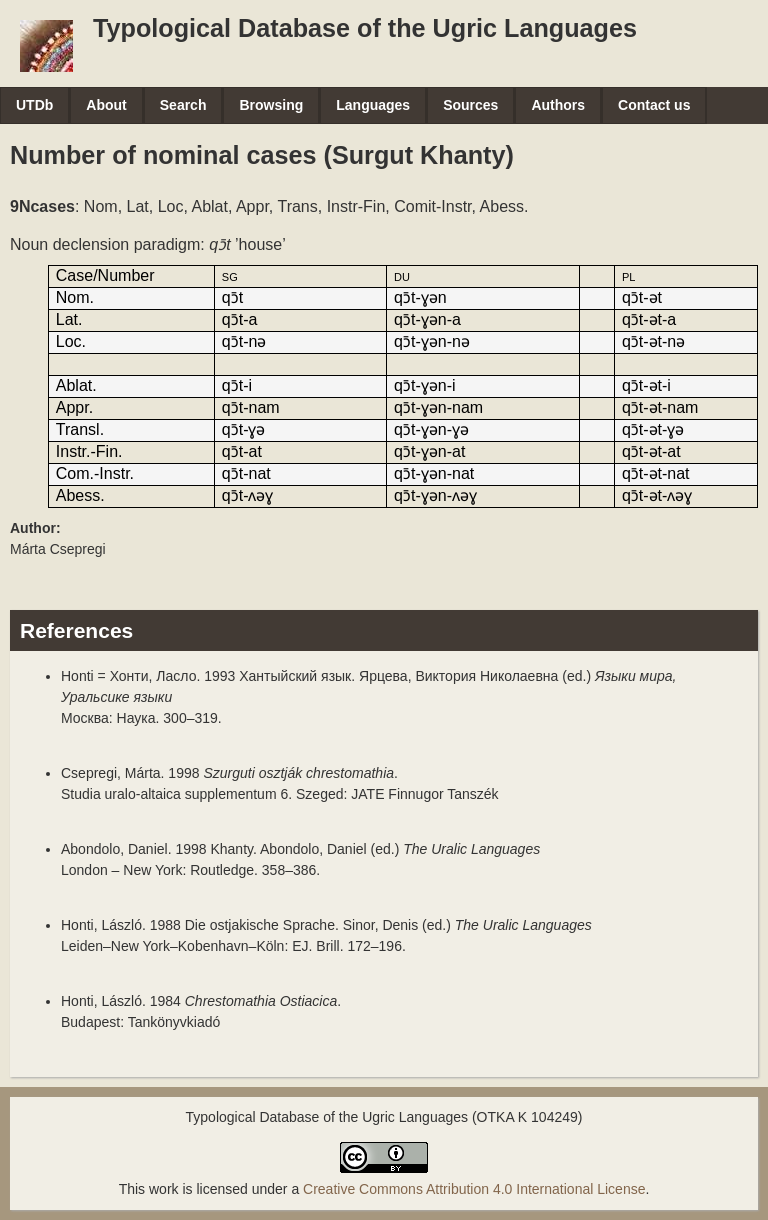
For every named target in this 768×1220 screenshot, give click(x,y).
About (106, 105)
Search (183, 105)
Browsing (271, 105)
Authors (558, 105)
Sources (470, 105)
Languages (373, 105)
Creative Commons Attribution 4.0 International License (474, 1189)
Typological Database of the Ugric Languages (365, 28)
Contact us (654, 105)
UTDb (34, 105)
